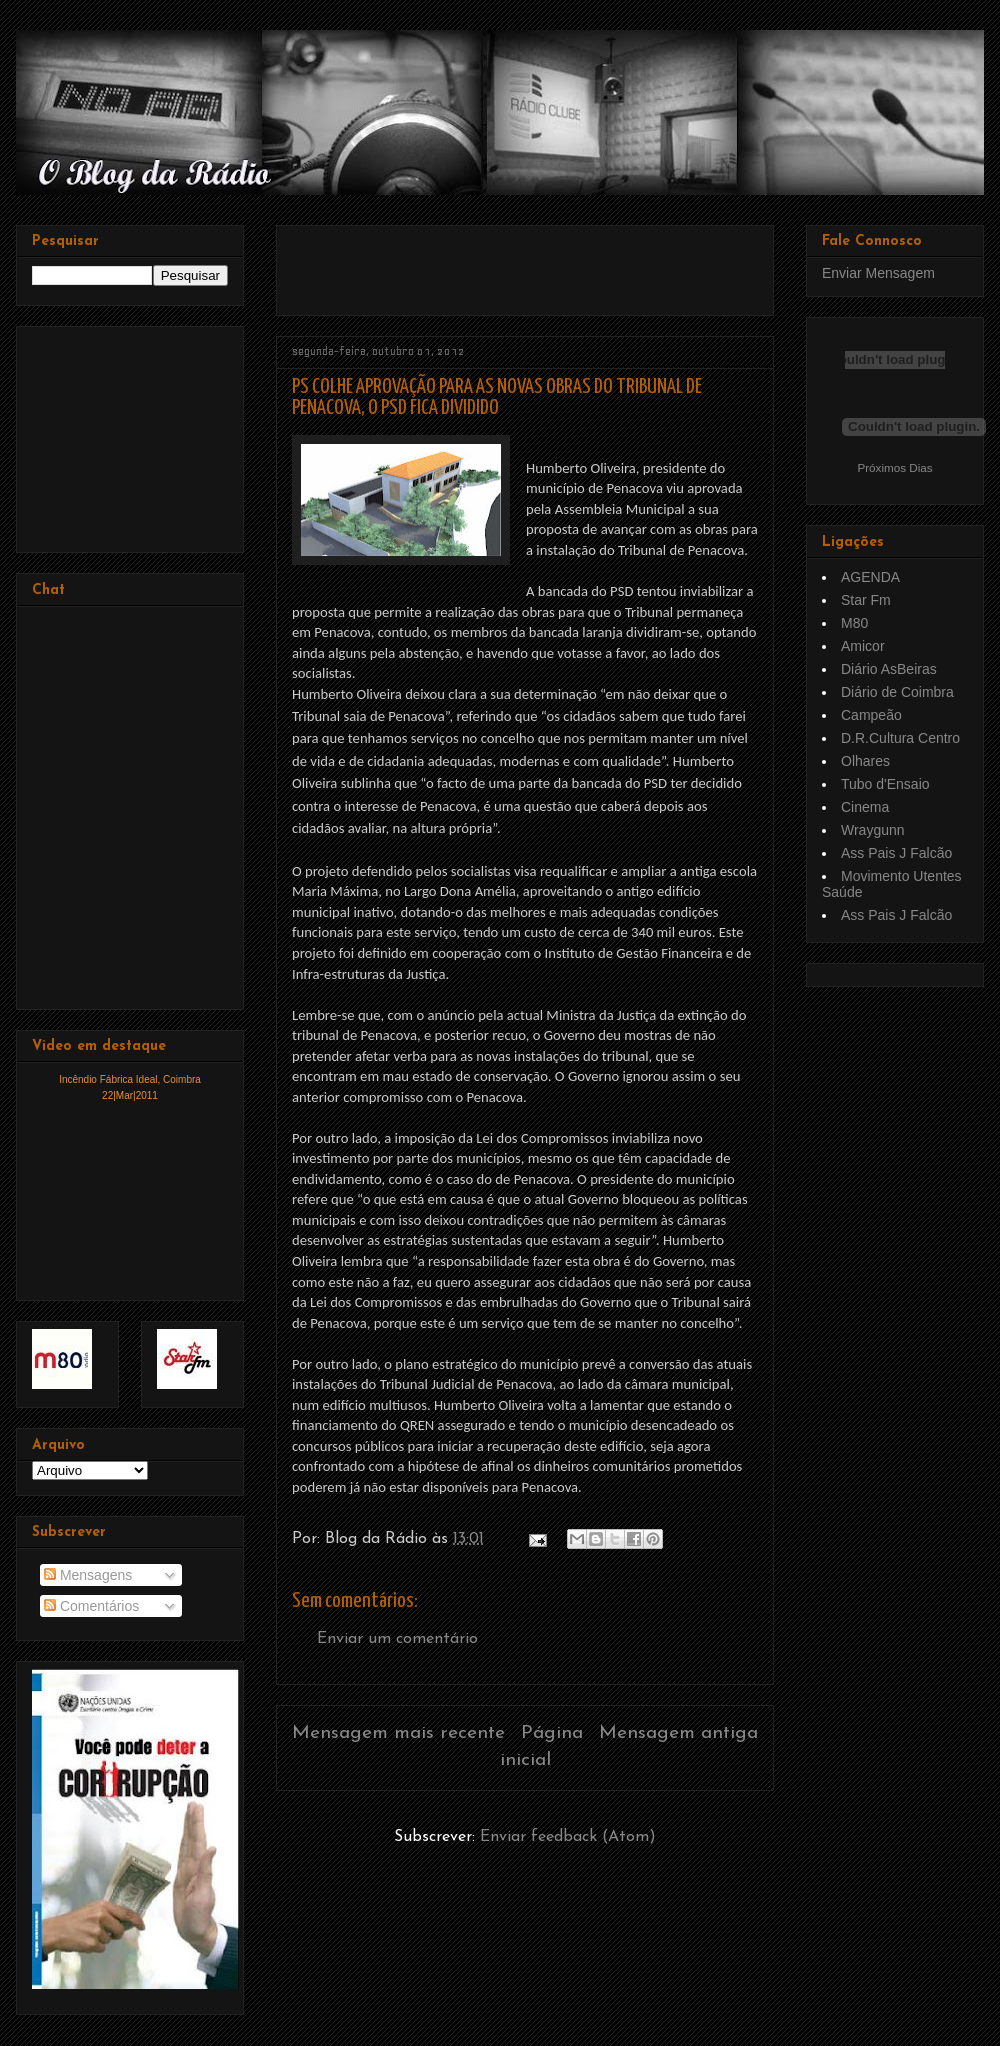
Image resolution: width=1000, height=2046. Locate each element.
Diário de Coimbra (897, 692)
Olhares (865, 761)
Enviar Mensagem (878, 273)
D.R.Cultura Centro (900, 738)
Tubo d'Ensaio (885, 784)
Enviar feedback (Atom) (568, 1837)
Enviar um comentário (397, 1639)
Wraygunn (873, 830)
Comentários (91, 1606)
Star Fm (866, 600)
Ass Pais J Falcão (896, 853)
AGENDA (870, 577)
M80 (854, 623)
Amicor (863, 646)
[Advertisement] (526, 263)
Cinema (865, 807)
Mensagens (88, 1575)
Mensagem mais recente (398, 1733)
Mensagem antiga (678, 1733)
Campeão (871, 715)
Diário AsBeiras (889, 669)
